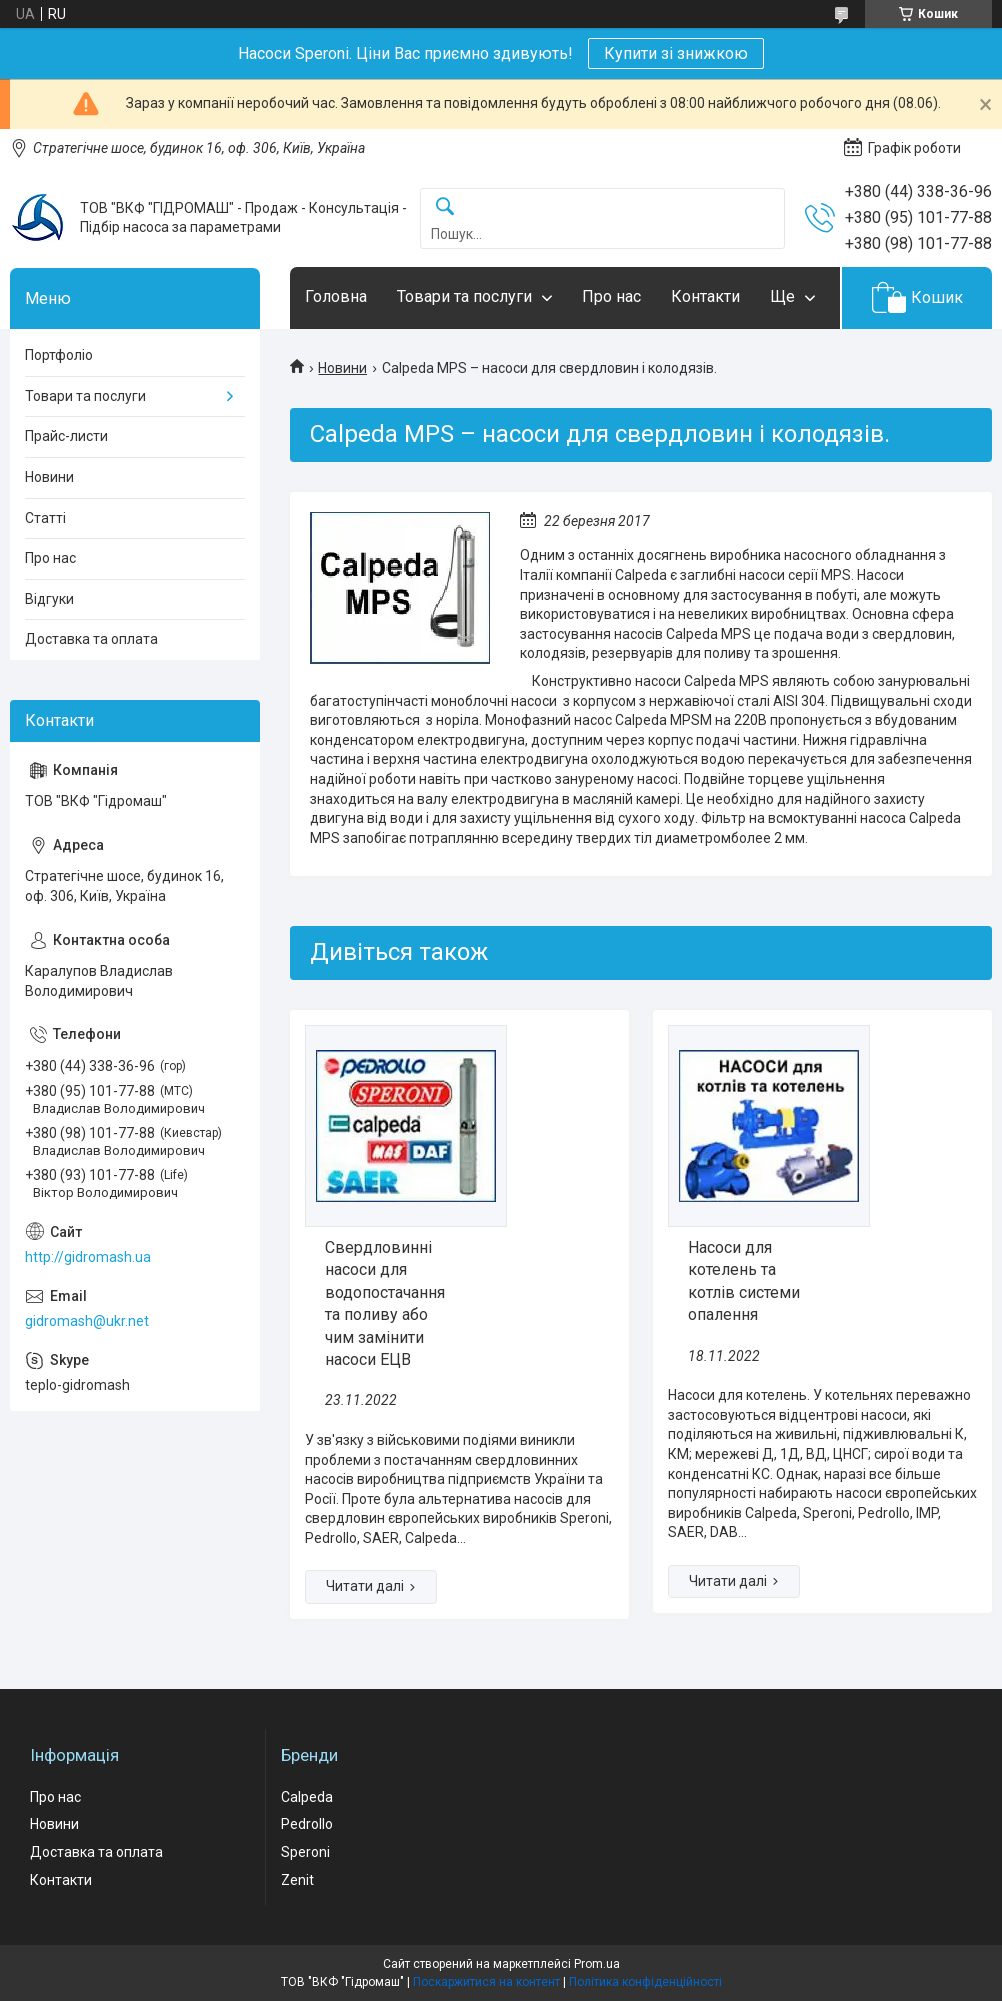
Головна (336, 296)
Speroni (305, 1852)
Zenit (297, 1880)
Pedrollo (307, 1824)
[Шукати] (445, 207)
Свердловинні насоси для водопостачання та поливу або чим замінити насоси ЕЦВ (385, 1303)
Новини (342, 368)
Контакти (705, 296)
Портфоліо (59, 355)
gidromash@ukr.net (87, 1321)
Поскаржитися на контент (486, 1982)
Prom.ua (597, 1964)
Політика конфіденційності (645, 1982)
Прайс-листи (66, 436)
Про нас (611, 296)
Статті (45, 518)
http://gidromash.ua (88, 1257)
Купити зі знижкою (676, 53)
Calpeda (307, 1797)
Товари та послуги (464, 296)
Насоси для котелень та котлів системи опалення (744, 1281)
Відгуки (49, 599)
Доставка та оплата (91, 639)
